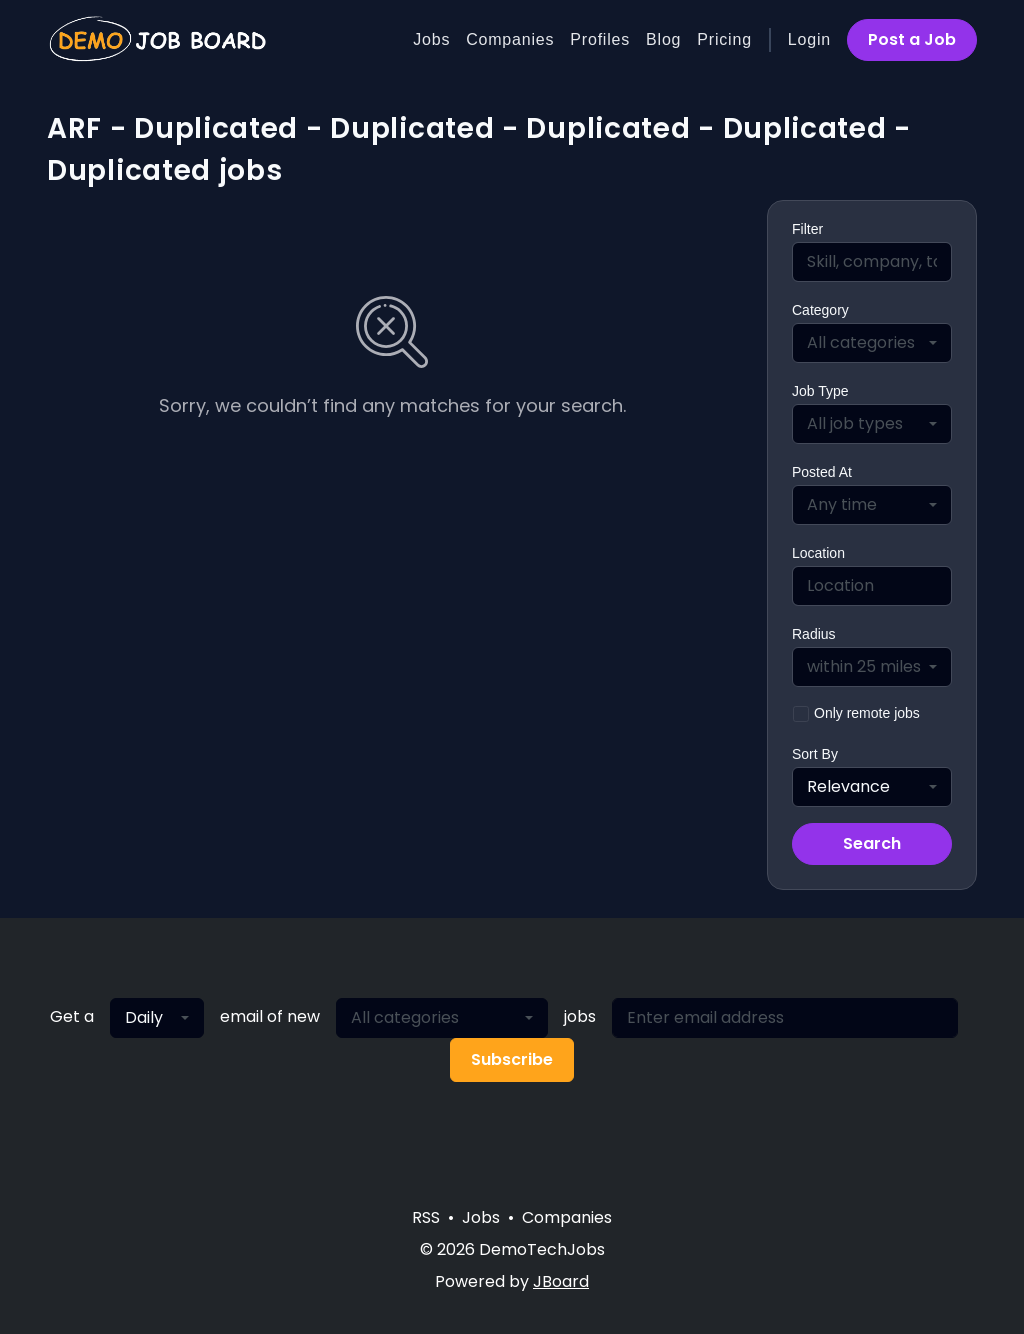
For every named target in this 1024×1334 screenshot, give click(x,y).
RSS (426, 1217)
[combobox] (872, 343)
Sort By (815, 754)
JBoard (561, 1281)
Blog (663, 39)
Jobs (431, 39)
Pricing (724, 39)
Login (809, 39)
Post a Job (912, 39)
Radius (814, 634)
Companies (510, 39)
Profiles (600, 39)
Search (872, 843)
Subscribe (512, 1059)
